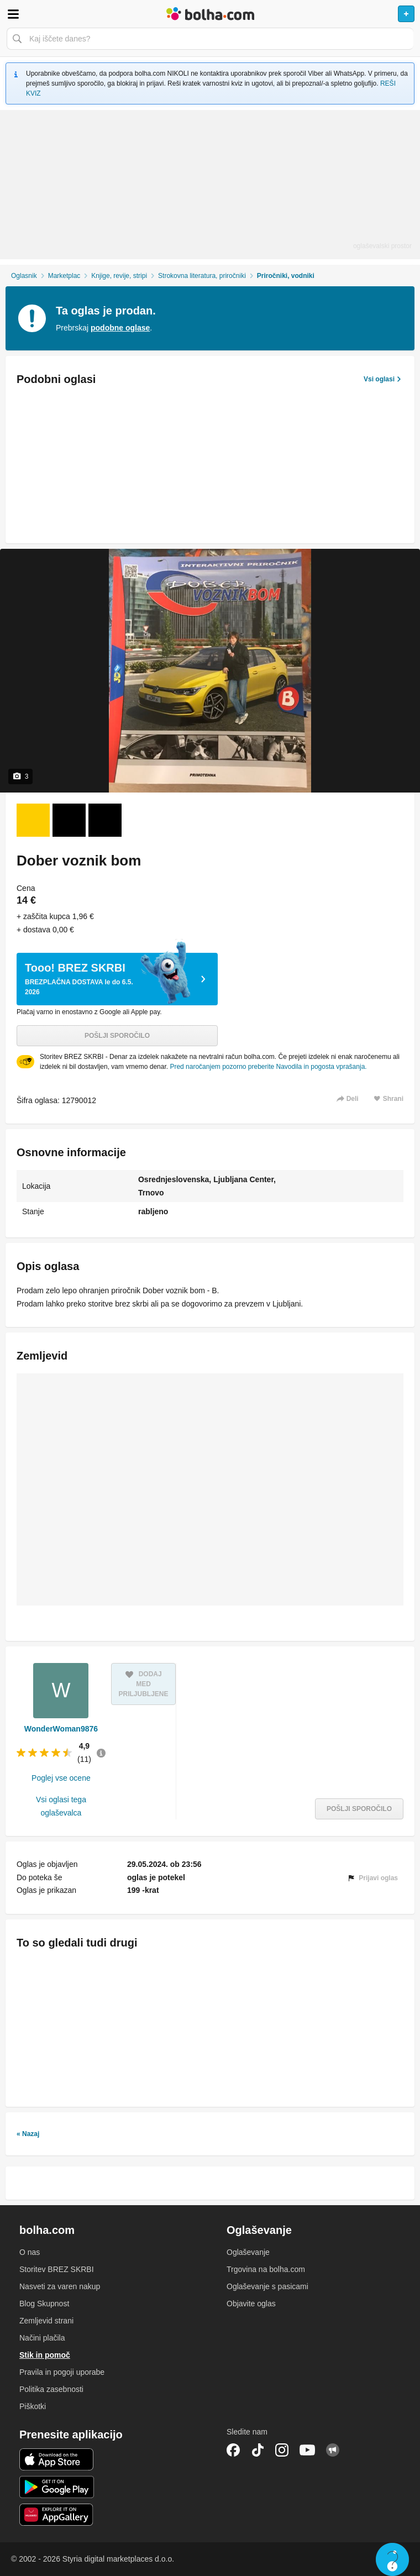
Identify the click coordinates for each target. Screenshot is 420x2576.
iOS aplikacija (56, 2459)
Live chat (392, 2559)
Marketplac (64, 276)
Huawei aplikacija (56, 2515)
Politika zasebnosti (51, 2389)
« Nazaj (28, 2134)
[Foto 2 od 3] (69, 820)
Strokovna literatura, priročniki (202, 276)
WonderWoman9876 (61, 1728)
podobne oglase (120, 327)
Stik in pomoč (44, 2355)
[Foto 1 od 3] (33, 820)
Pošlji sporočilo (117, 1036)
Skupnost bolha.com (332, 2450)
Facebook (233, 2450)
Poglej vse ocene (61, 1778)
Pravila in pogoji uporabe (61, 2372)
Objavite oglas (251, 2303)
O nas (29, 2252)
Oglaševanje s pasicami (267, 2286)
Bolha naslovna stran (210, 14)
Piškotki (32, 2406)
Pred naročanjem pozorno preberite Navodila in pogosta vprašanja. (268, 1067)
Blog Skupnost (44, 2303)
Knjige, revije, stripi (119, 276)
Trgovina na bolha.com (266, 2269)
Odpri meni (13, 14)
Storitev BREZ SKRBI (56, 2269)
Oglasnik (24, 276)
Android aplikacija (56, 2487)
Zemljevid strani (46, 2320)
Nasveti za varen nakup (59, 2286)
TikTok (257, 2450)
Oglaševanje (248, 2252)
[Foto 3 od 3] (105, 820)
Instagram (281, 2450)
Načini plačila (42, 2337)
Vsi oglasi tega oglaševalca (61, 1806)
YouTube (307, 2450)
